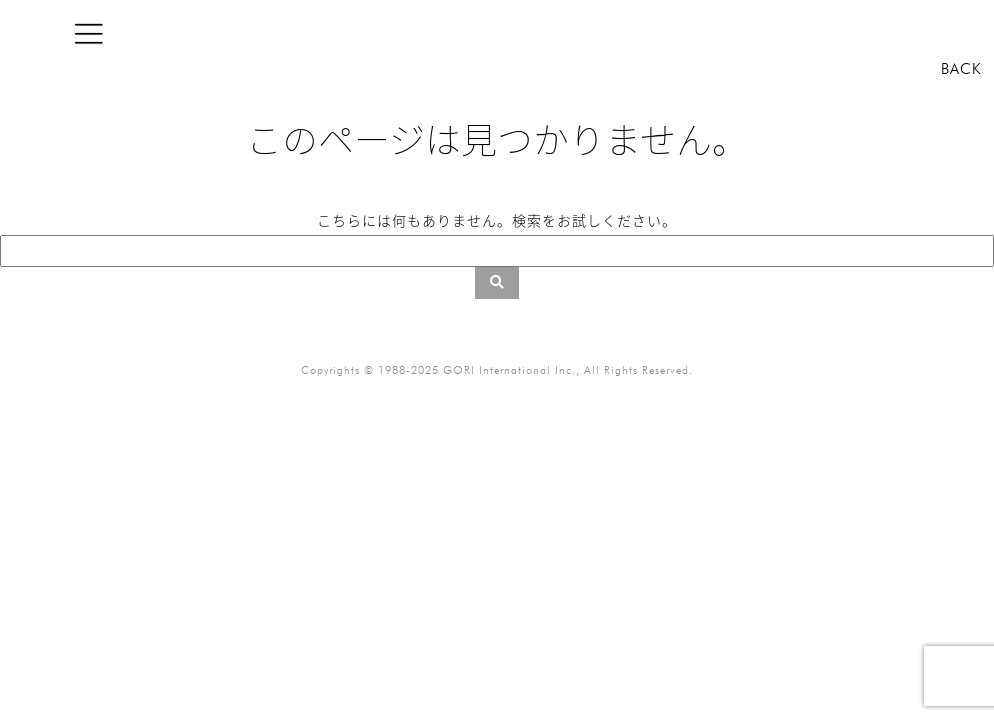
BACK (961, 69)
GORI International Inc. (509, 370)
